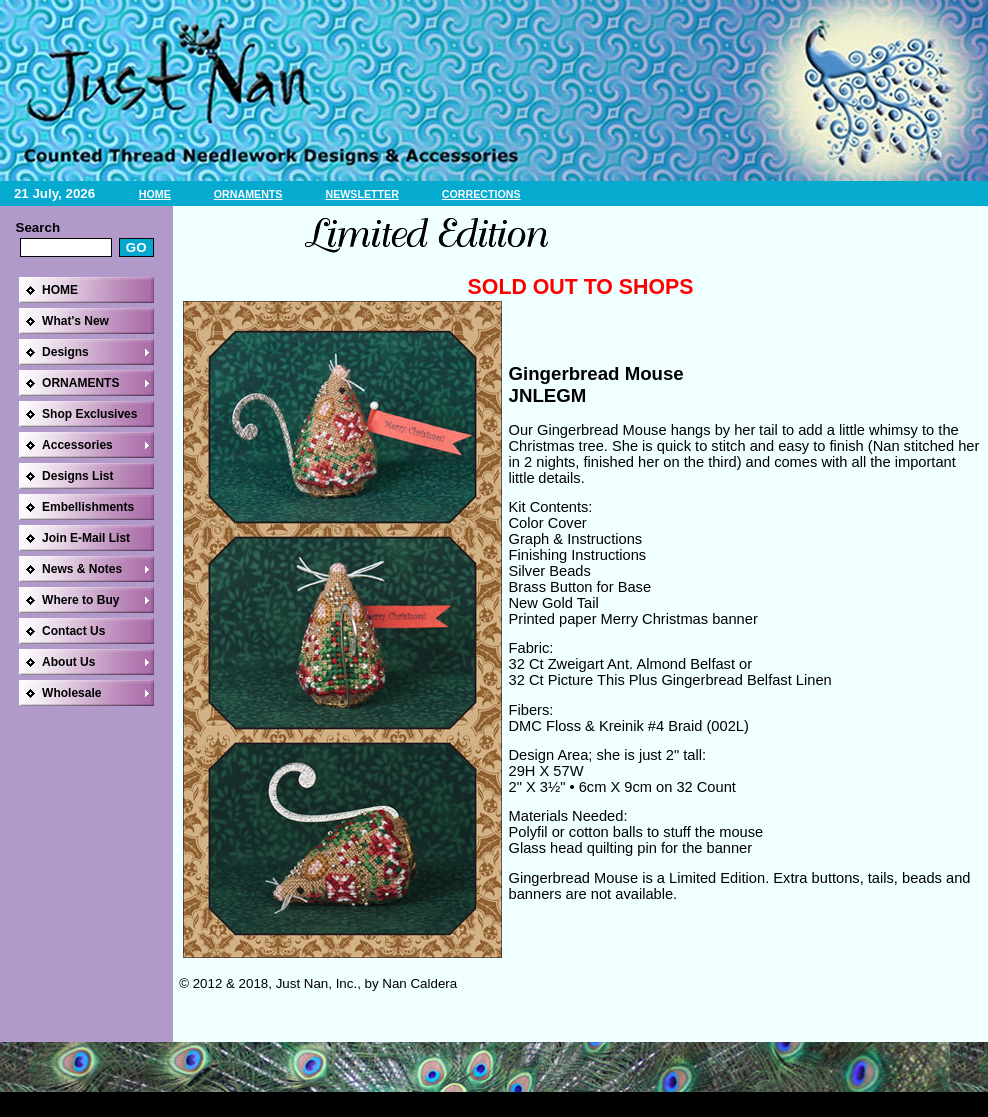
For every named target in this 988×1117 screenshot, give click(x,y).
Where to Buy (80, 600)
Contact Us (73, 631)
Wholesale (71, 693)
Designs (65, 352)
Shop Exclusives (89, 414)
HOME (155, 194)
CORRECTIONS (481, 194)
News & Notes (82, 569)
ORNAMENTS (248, 194)
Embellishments (88, 507)
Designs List (77, 476)
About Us (68, 662)
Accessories (77, 445)
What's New (75, 321)
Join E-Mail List (86, 538)
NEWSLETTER (361, 194)
